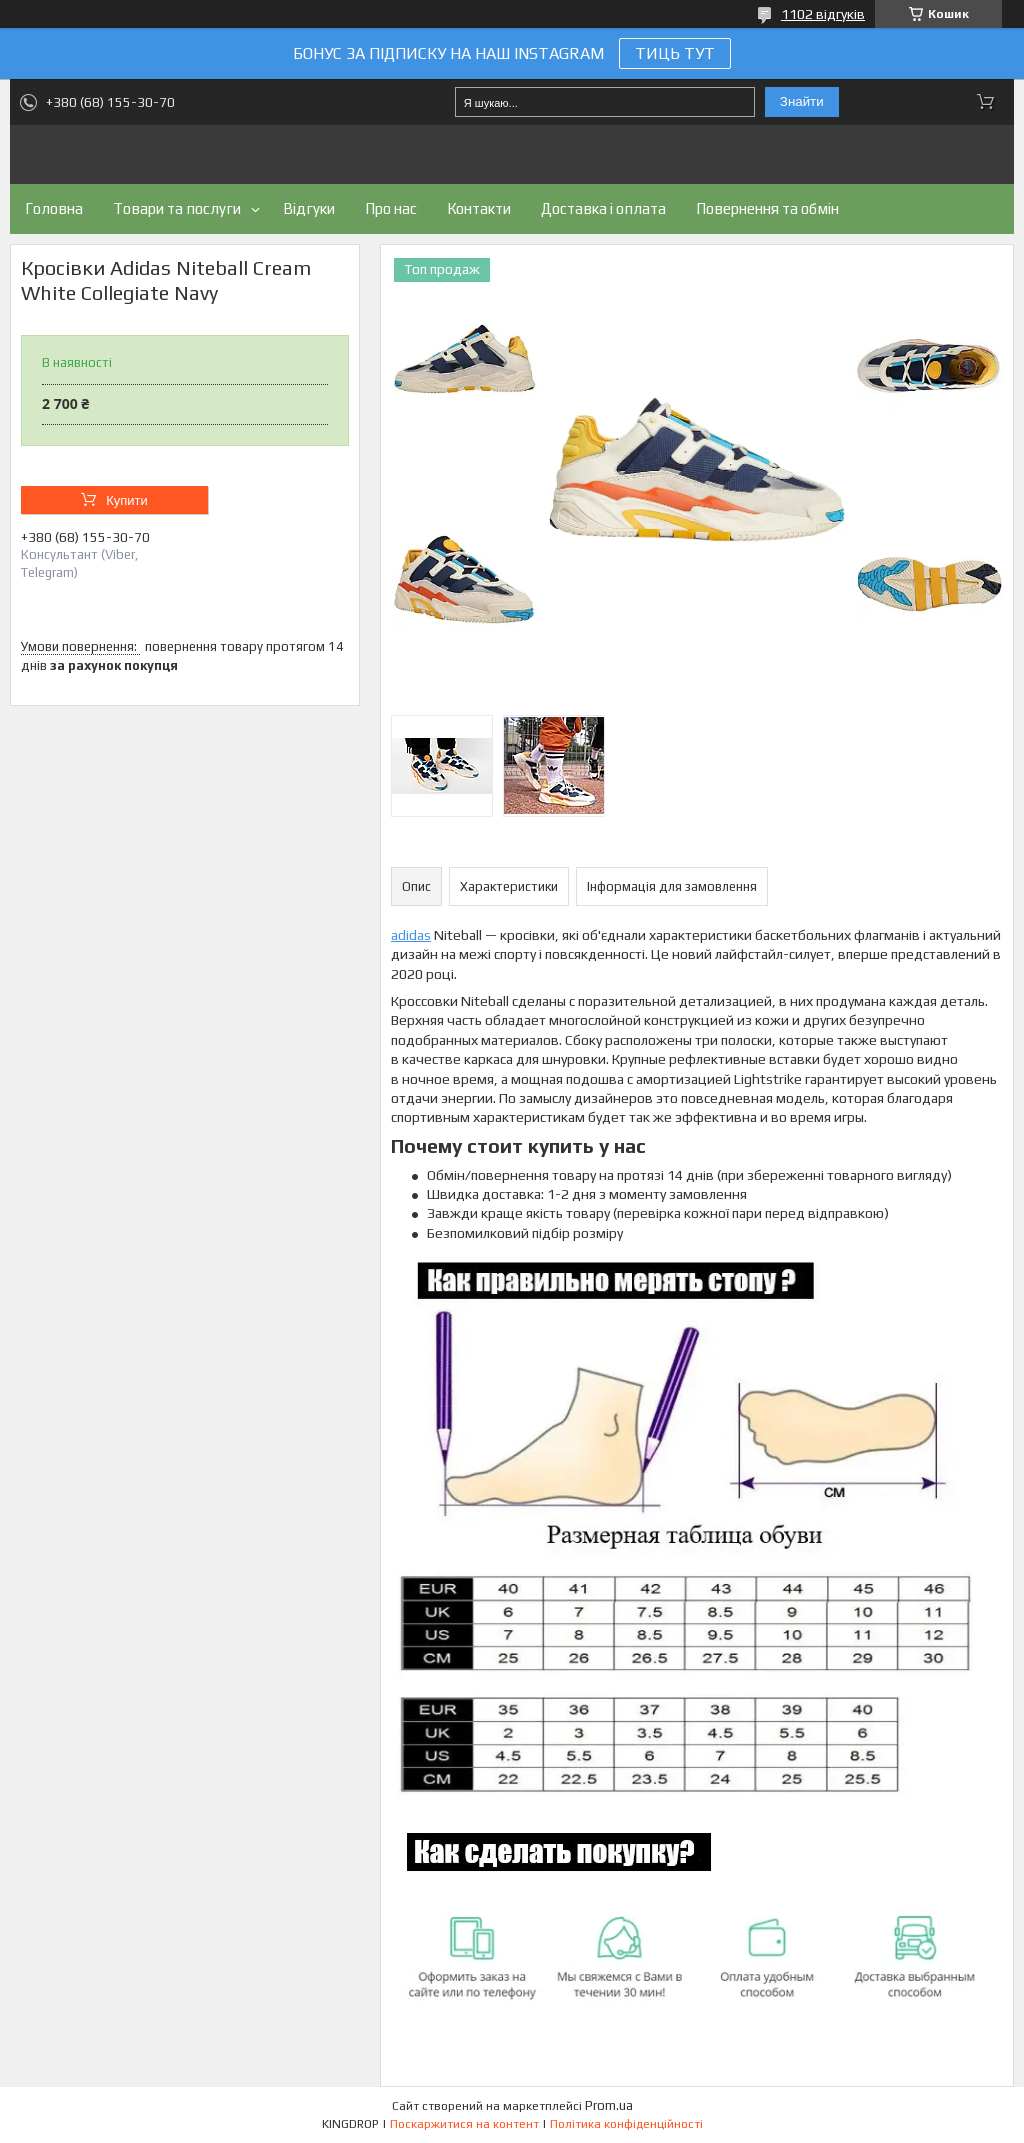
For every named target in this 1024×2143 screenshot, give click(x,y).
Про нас (391, 208)
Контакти (479, 208)
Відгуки (309, 208)
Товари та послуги (177, 208)
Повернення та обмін (767, 208)
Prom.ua (609, 2105)
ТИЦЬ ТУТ (675, 53)
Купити (127, 500)
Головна (54, 208)
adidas (411, 935)
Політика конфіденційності (626, 2124)
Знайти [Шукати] (802, 101)
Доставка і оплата (603, 208)
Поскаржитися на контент (464, 2124)
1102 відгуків (823, 14)
